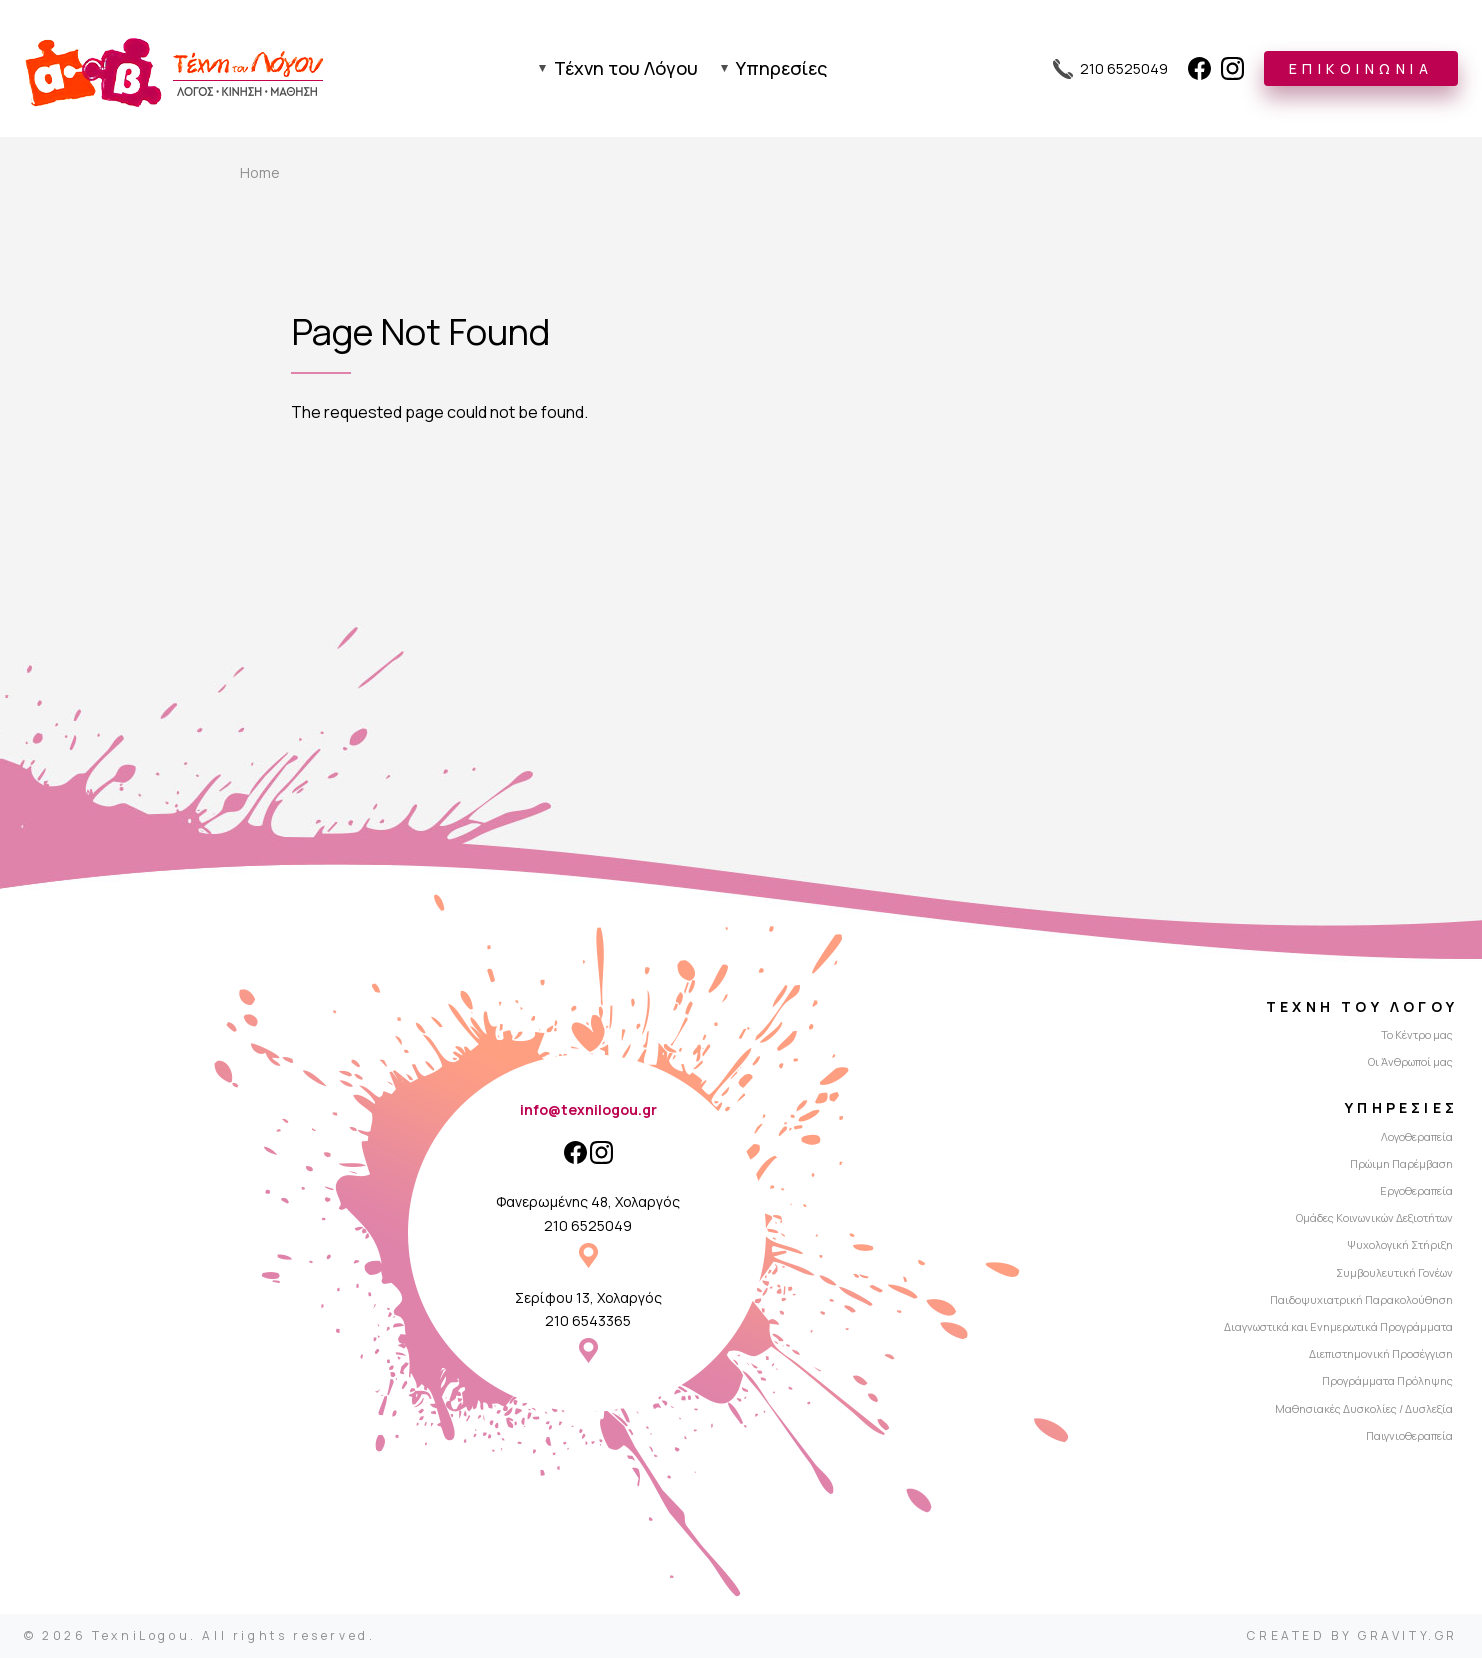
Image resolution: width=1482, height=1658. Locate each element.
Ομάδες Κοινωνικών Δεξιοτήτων (1374, 1217)
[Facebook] (1199, 68)
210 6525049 (588, 1225)
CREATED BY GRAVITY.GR (1352, 1635)
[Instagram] (1232, 68)
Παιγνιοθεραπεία (1409, 1435)
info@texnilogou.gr (588, 1109)
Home (260, 172)
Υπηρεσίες (781, 68)
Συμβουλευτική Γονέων (1394, 1272)
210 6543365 (588, 1320)
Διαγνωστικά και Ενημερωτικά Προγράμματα (1338, 1326)
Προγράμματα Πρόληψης (1387, 1380)
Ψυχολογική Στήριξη (1400, 1244)
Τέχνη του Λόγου (626, 68)
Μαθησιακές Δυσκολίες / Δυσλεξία (1364, 1408)
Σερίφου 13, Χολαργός (588, 1297)
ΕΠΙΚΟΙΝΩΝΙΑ (1361, 68)
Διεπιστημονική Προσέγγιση (1381, 1353)
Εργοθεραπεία (1416, 1190)
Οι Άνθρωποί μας (1410, 1061)
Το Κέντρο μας (1417, 1034)
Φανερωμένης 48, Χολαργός (588, 1201)
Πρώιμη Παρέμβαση (1401, 1163)
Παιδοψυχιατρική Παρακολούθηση (1361, 1299)
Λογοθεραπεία (1417, 1136)
